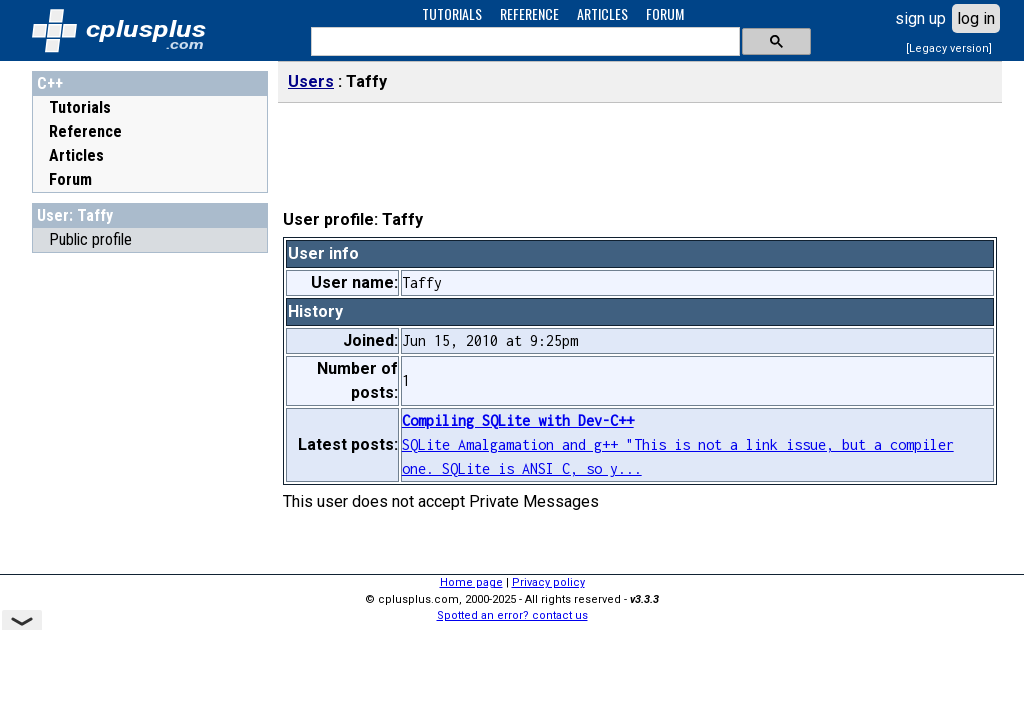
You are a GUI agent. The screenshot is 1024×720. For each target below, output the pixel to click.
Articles (76, 155)
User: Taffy (75, 215)
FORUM (665, 13)
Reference (85, 131)
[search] (523, 42)
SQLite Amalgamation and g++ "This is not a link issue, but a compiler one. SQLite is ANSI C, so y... (678, 444)
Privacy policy (548, 582)
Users (311, 81)
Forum (70, 179)
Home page (471, 582)
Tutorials (80, 107)
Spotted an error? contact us (512, 615)
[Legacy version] (949, 48)
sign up (920, 18)
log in (976, 18)
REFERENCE (529, 13)
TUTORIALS (452, 13)
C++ (50, 83)
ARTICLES (602, 13)
